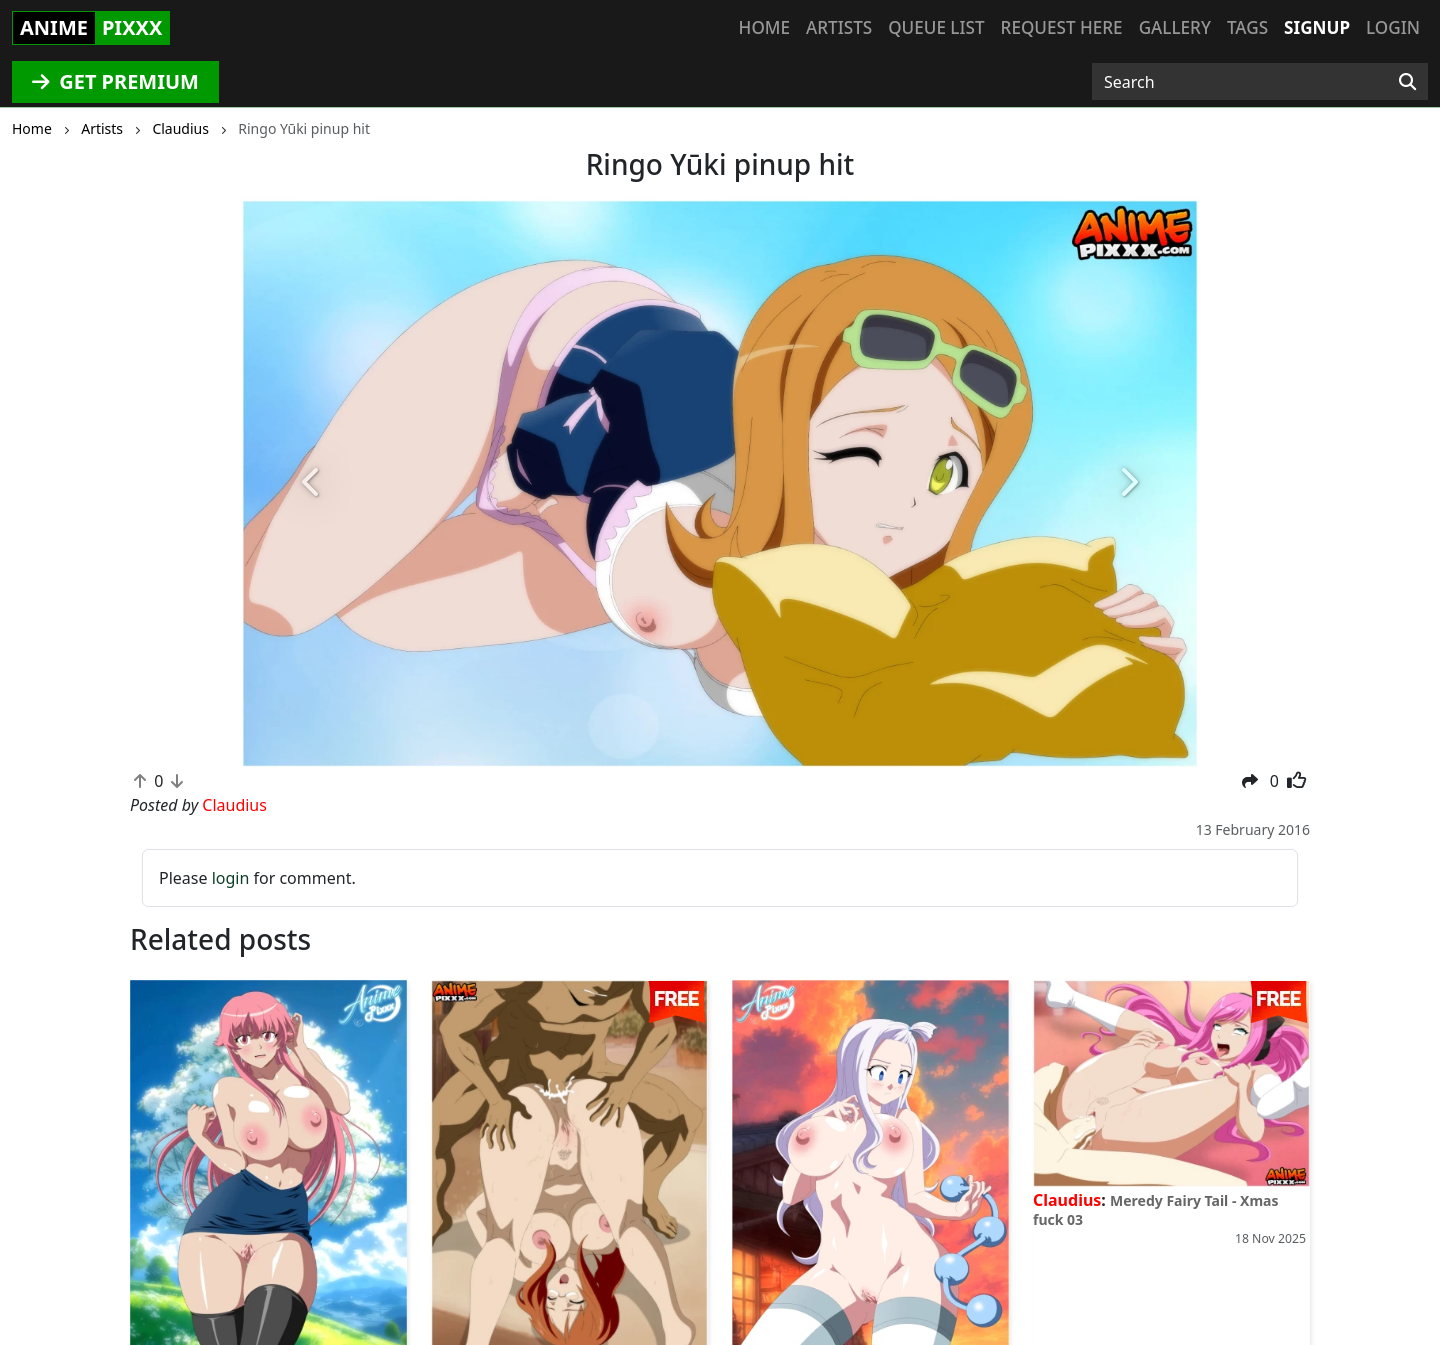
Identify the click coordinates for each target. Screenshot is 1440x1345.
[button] (312, 483)
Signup (1317, 27)
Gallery (1175, 27)
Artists (839, 27)
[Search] (1407, 82)
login (231, 878)
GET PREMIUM (115, 81)
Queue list (936, 27)
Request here (1062, 27)
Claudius (1067, 1200)
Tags (1247, 27)
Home (764, 27)
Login (1393, 27)
